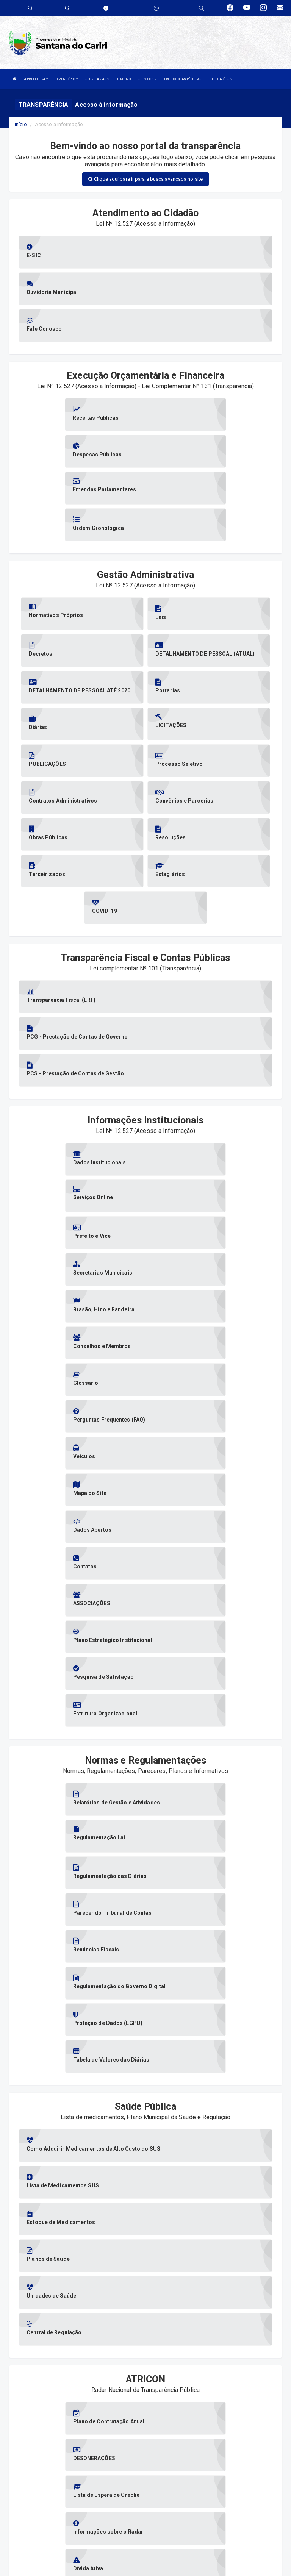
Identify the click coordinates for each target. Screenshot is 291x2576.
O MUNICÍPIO (67, 79)
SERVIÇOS (147, 79)
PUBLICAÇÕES (220, 79)
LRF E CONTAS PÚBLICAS (183, 79)
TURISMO (124, 79)
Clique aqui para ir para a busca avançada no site (145, 179)
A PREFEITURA (36, 79)
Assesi (119, 2566)
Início (21, 124)
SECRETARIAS (97, 79)
